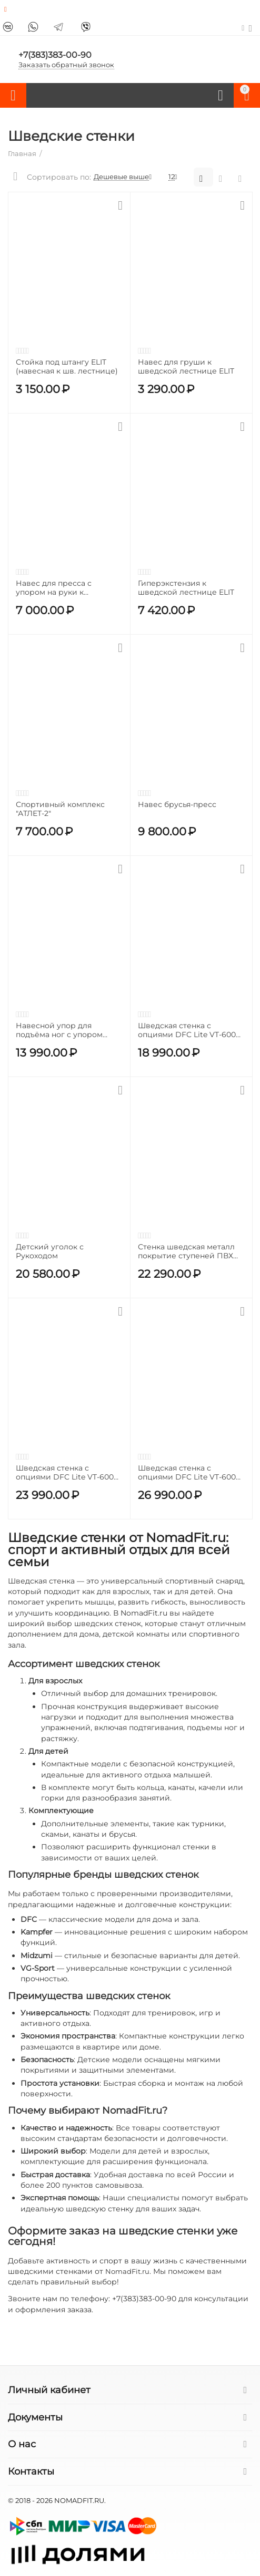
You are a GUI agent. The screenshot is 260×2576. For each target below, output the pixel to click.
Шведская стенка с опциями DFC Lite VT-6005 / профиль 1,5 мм (189, 1473)
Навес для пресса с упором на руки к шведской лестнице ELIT (64, 588)
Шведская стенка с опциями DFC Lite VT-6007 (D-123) (189, 1030)
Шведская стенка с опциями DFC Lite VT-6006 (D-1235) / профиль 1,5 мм (67, 1473)
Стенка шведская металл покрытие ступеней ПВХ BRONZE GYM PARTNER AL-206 (190, 1251)
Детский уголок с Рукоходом (50, 1251)
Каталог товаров (13, 95)
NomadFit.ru (127, 2271)
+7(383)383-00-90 (55, 55)
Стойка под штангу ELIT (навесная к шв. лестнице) (67, 367)
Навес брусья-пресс (177, 804)
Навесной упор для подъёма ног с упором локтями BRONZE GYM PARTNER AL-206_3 (59, 1030)
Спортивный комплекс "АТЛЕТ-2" (60, 809)
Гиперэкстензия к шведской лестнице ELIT (186, 588)
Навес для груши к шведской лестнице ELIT (186, 367)
